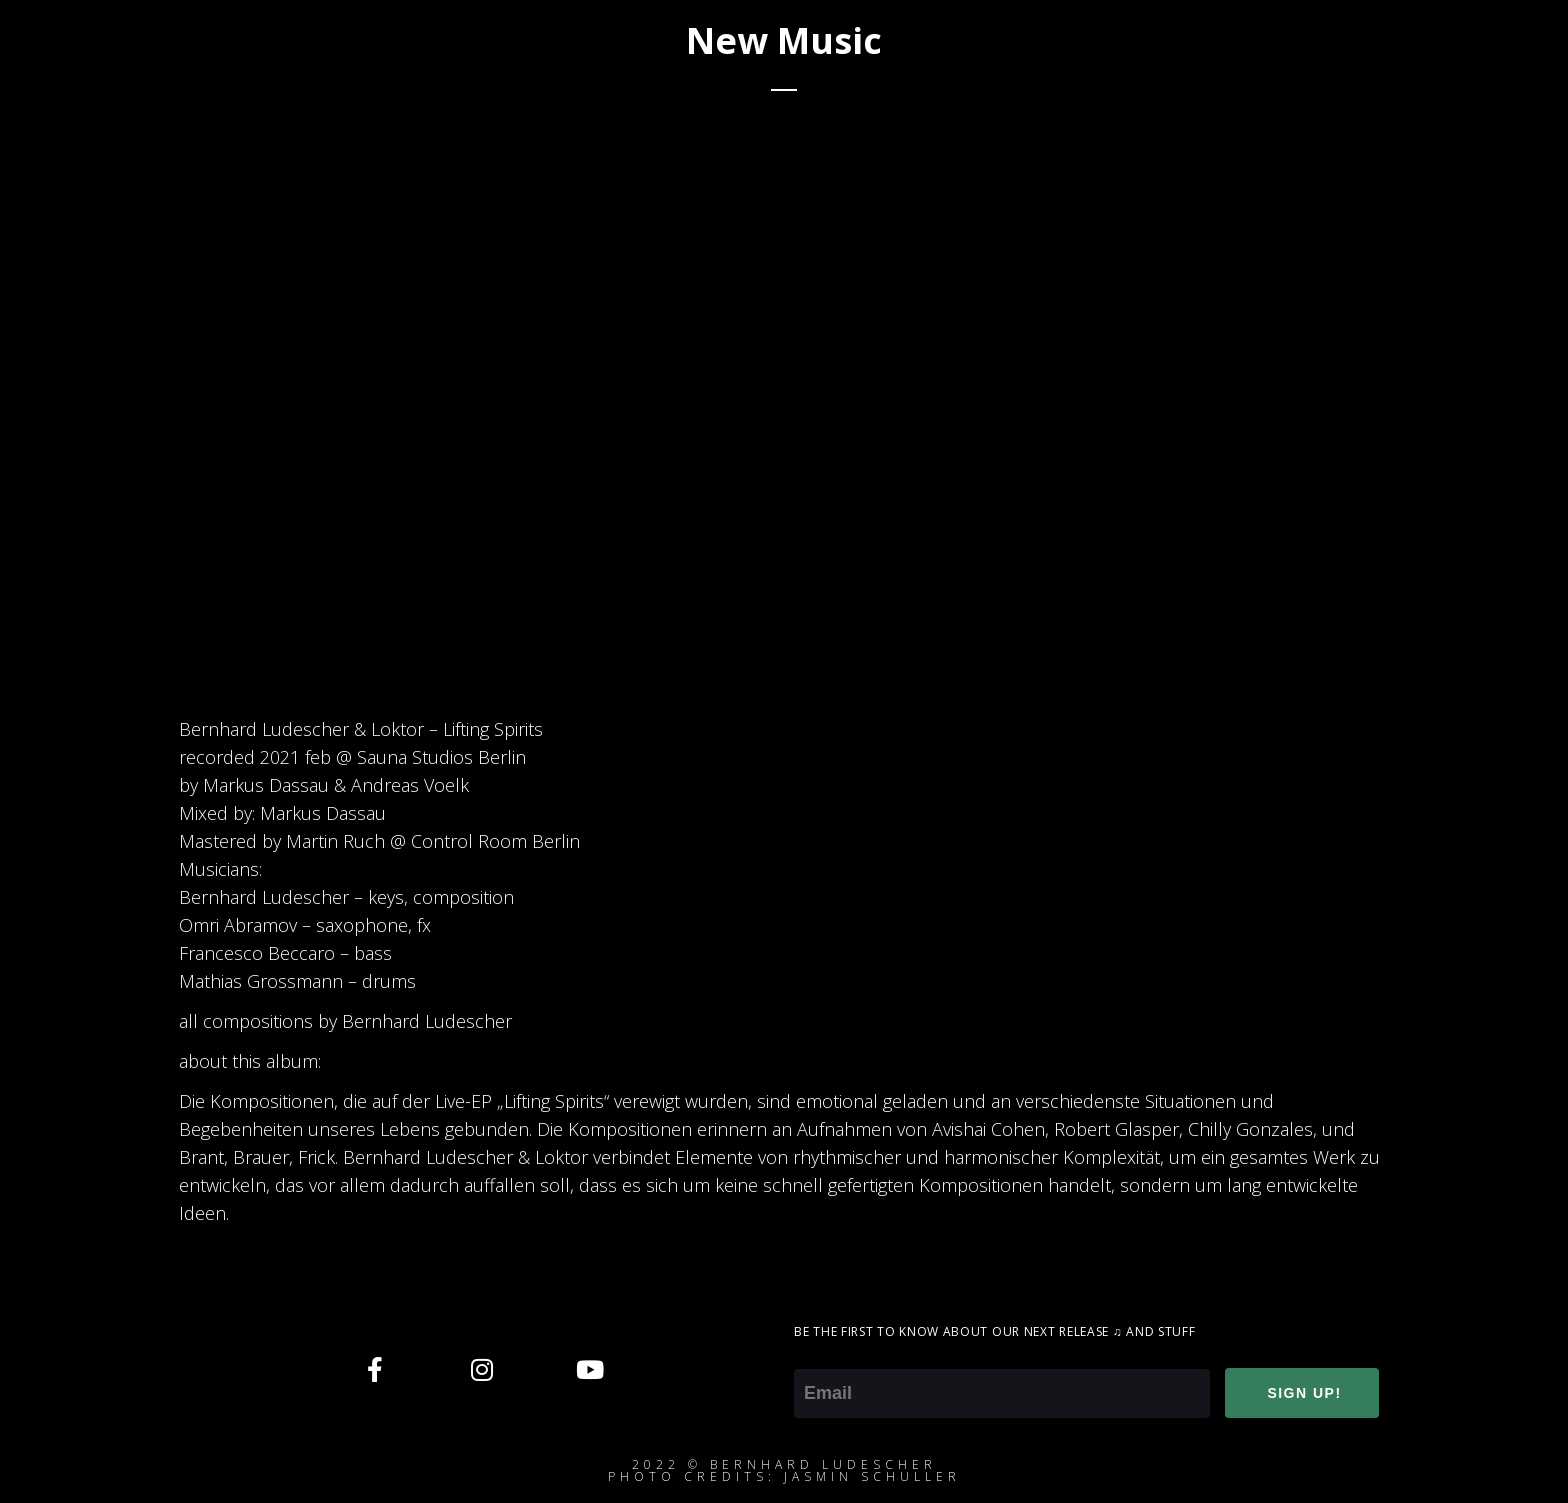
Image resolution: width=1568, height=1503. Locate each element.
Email (815, 1355)
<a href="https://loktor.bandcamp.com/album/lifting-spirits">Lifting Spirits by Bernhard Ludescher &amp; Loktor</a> (969, 411)
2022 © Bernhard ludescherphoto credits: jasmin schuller (784, 1470)
